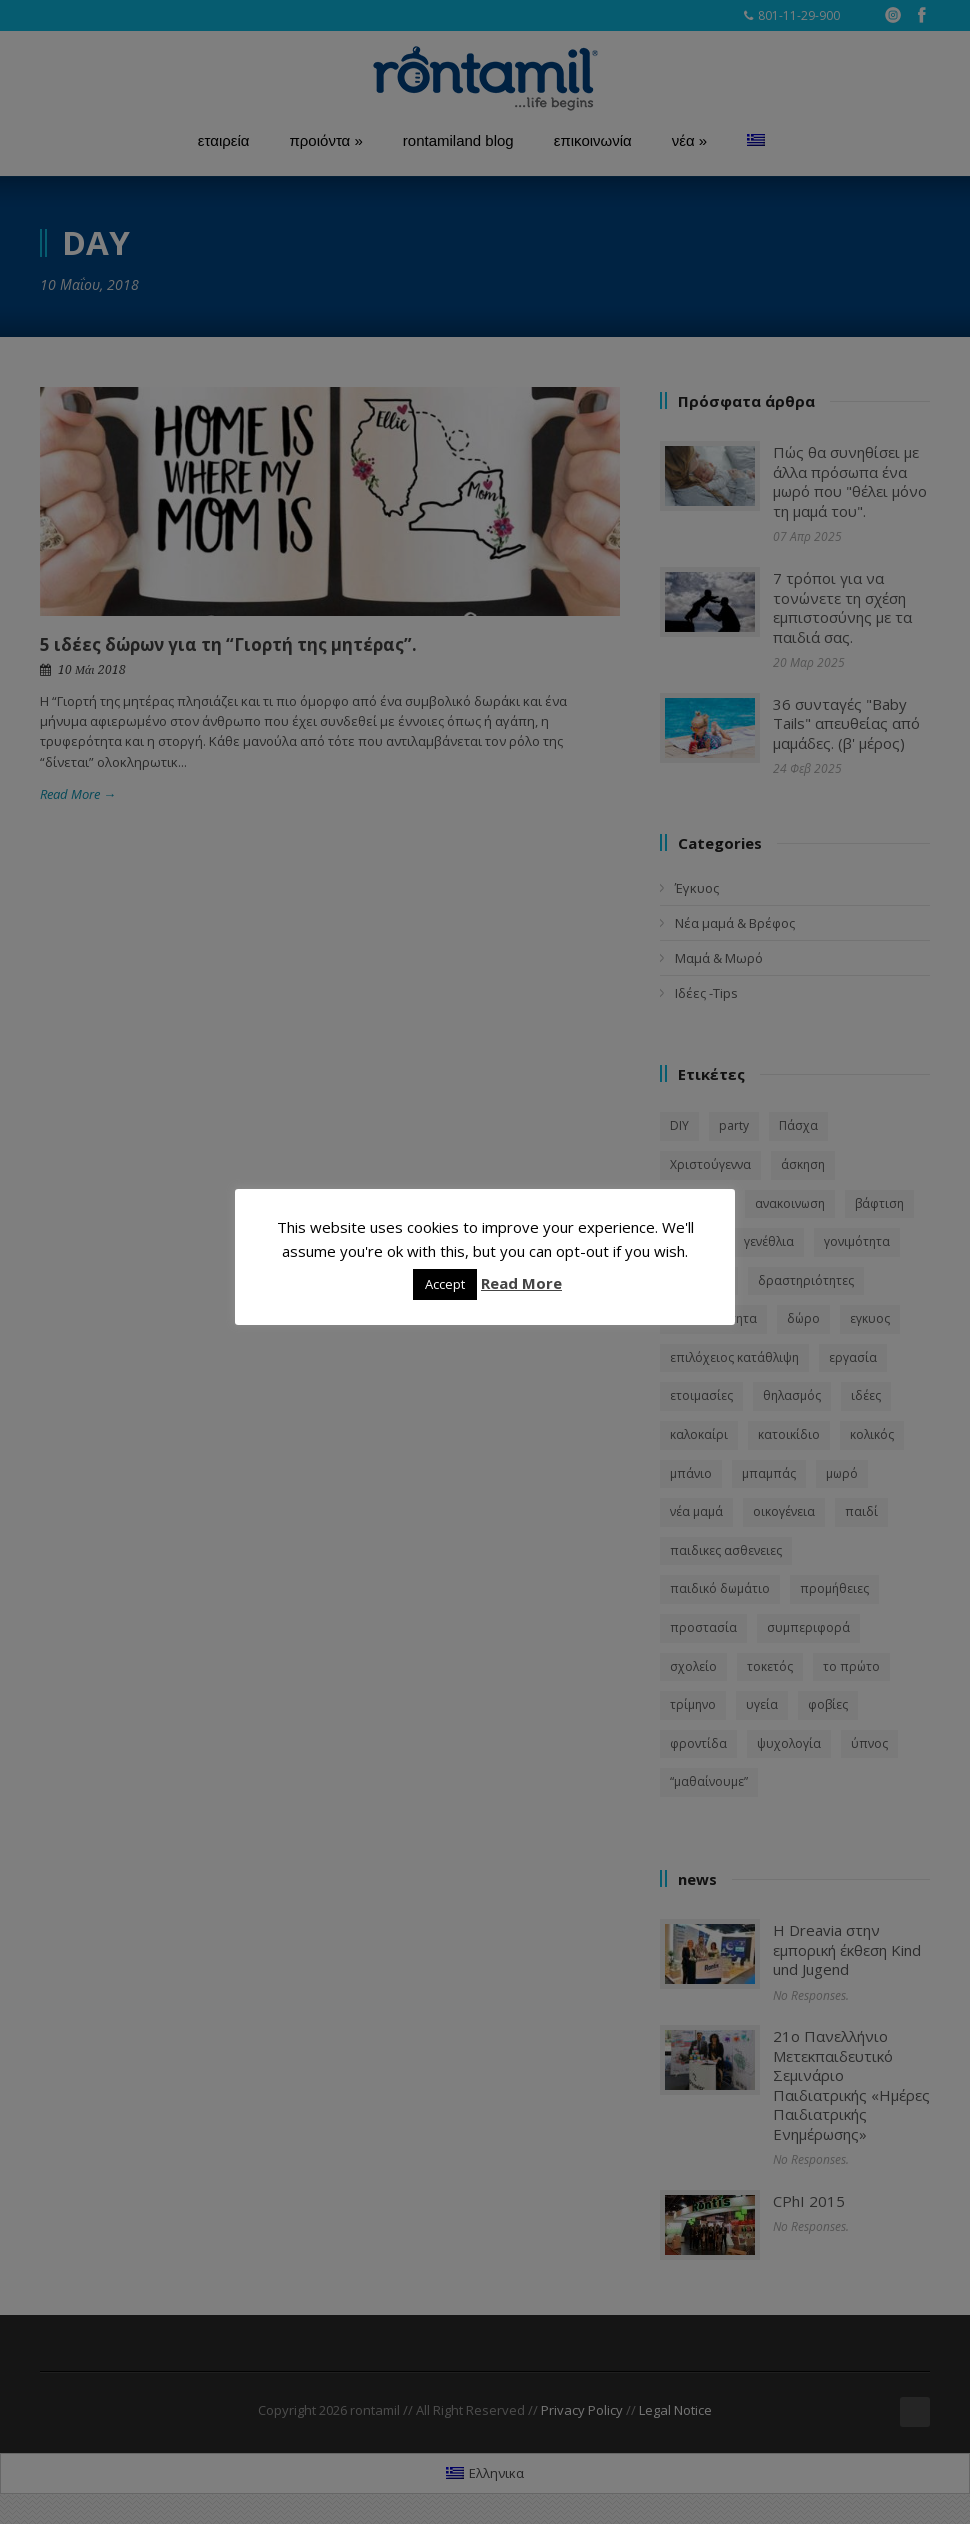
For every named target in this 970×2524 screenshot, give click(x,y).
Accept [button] (445, 1284)
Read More (521, 1283)
